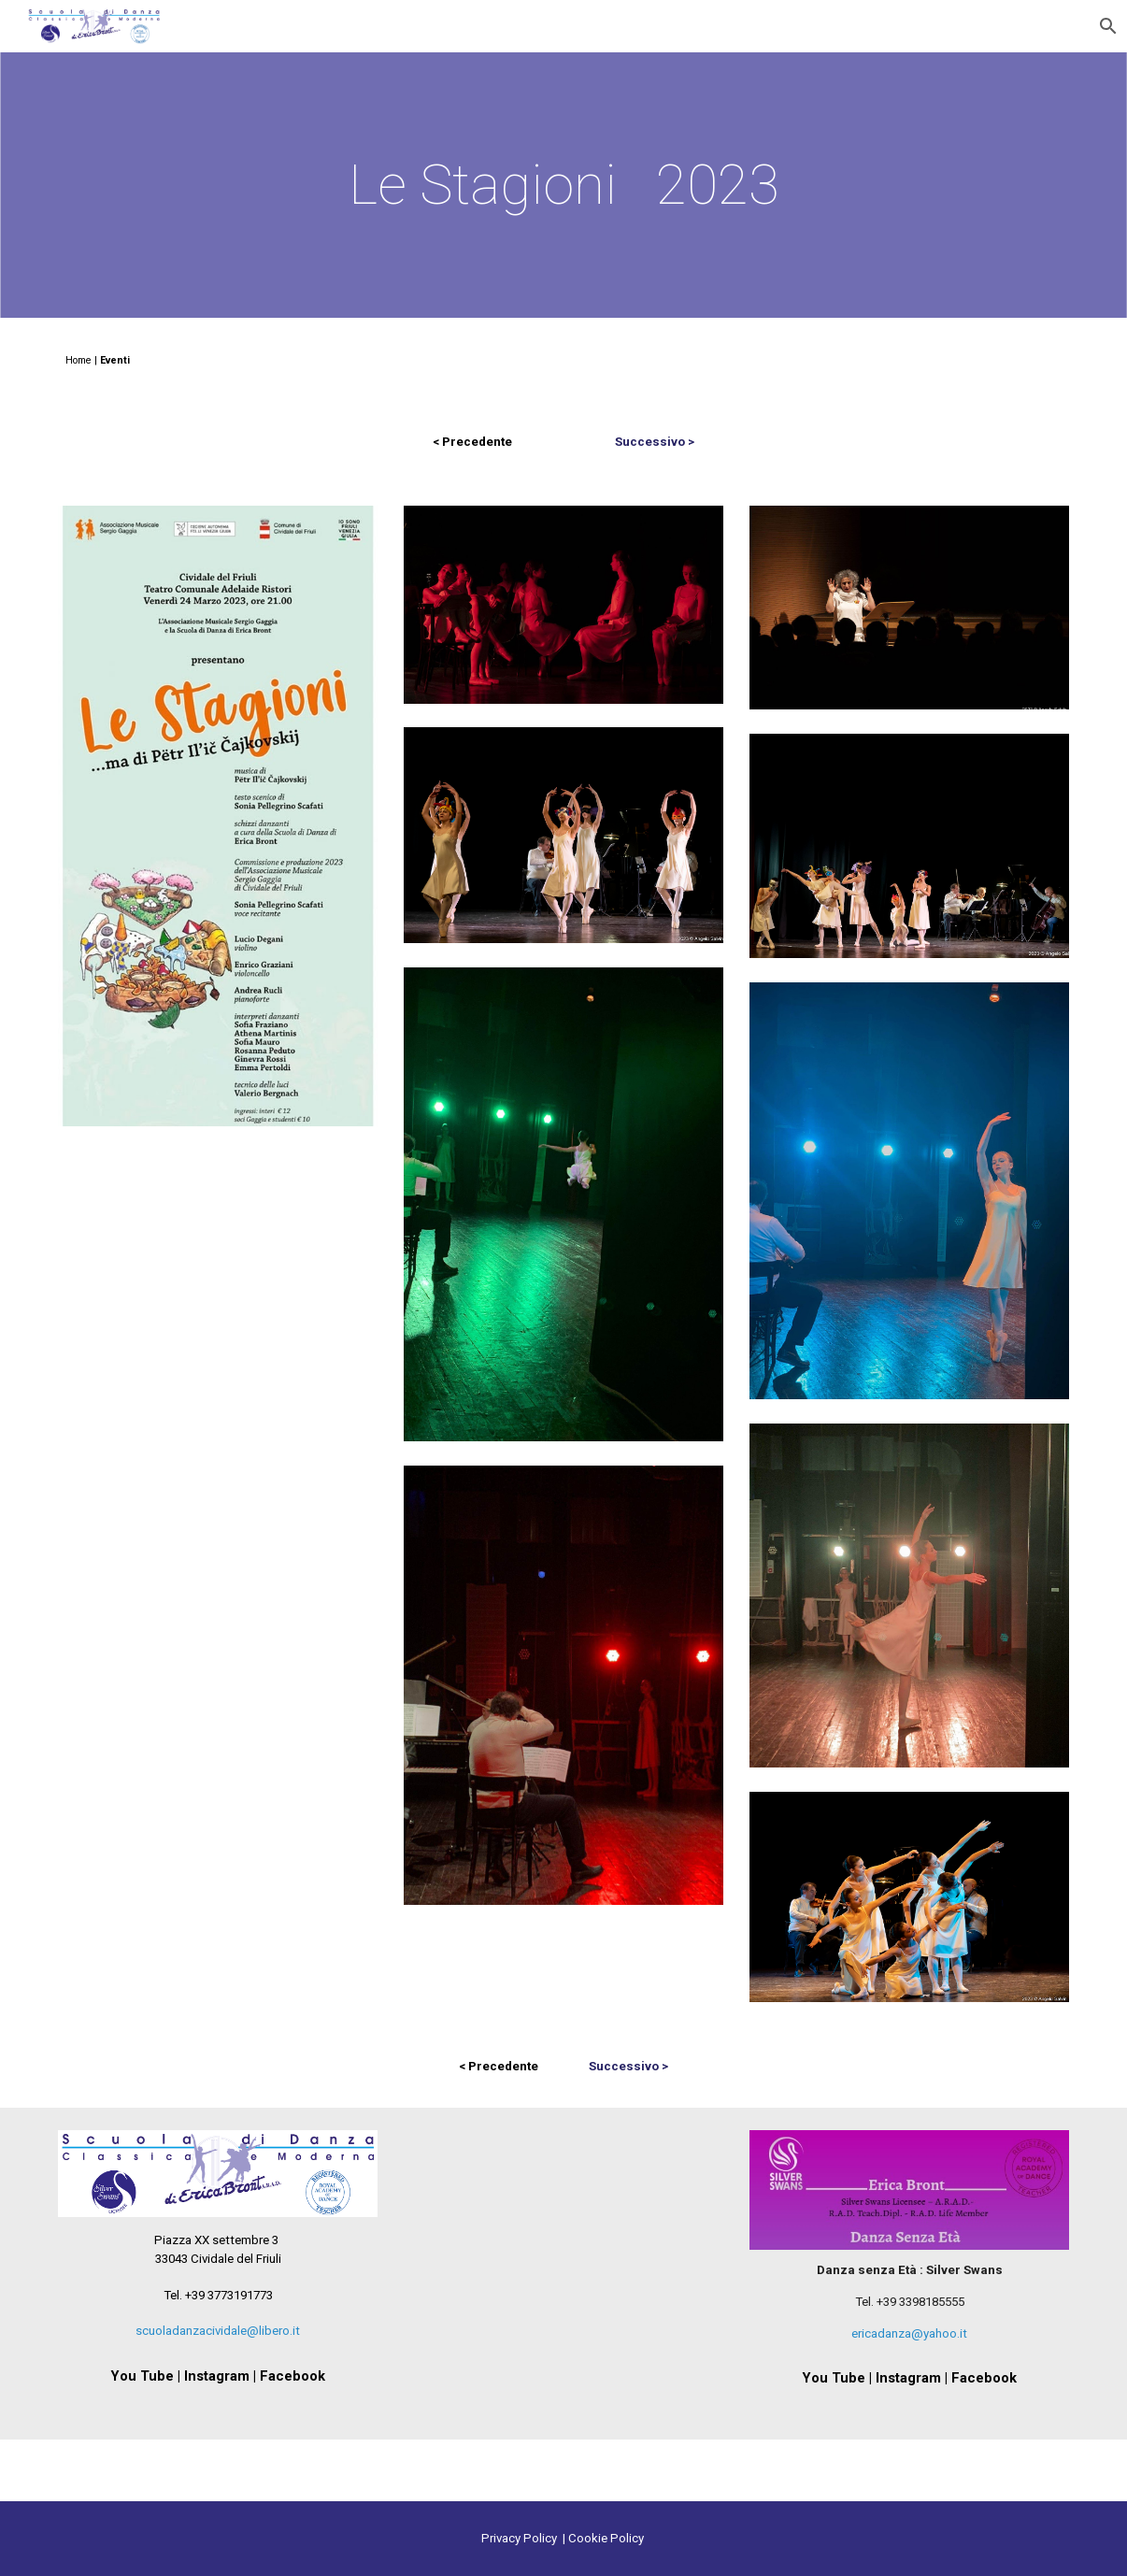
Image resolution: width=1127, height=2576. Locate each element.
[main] (563, 185)
